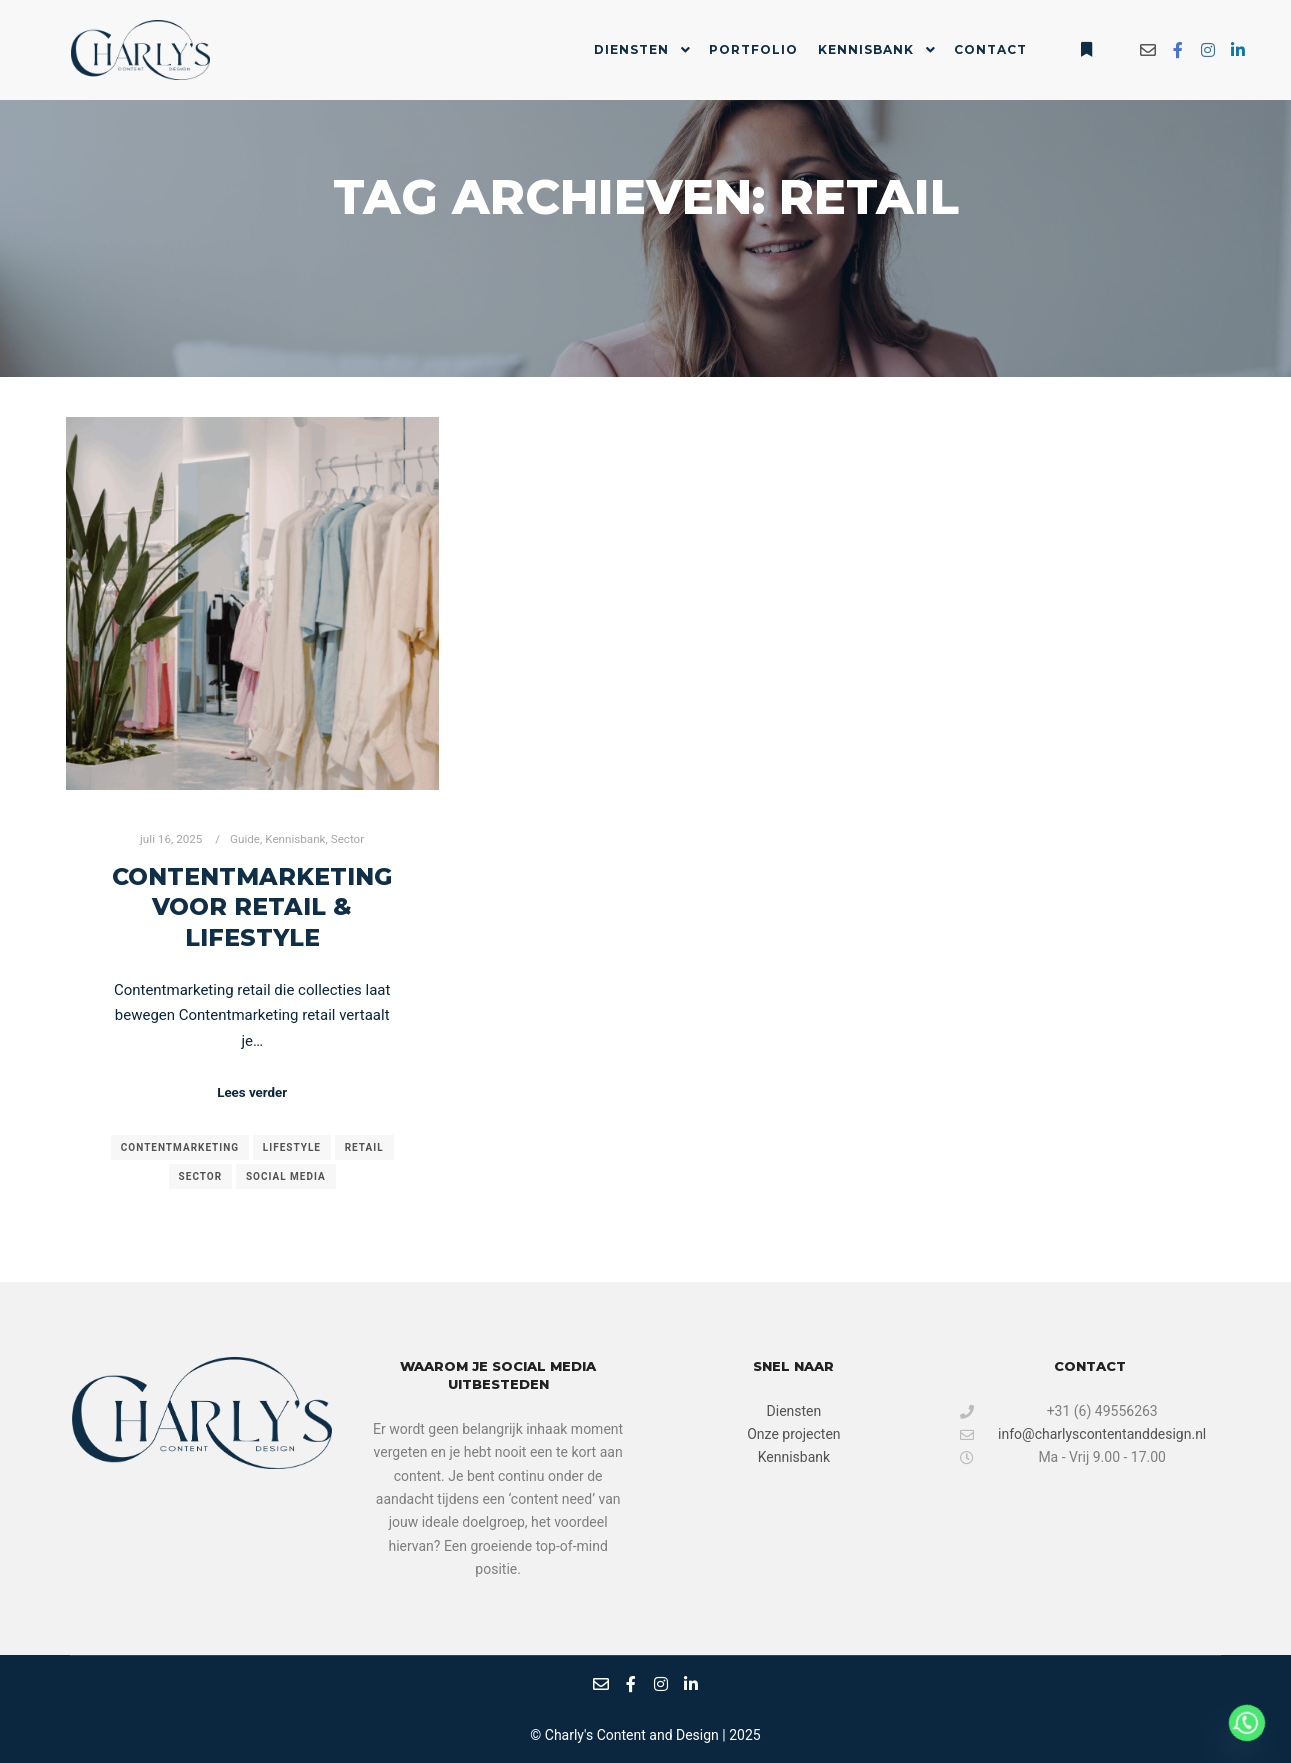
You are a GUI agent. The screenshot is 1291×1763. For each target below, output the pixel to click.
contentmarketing (180, 1147)
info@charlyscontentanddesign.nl (1083, 1434)
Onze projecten (793, 1434)
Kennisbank (295, 839)
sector (201, 1176)
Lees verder (252, 1092)
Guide (245, 839)
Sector (348, 839)
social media (286, 1176)
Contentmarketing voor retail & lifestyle (252, 907)
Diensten (794, 1411)
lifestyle (292, 1147)
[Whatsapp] (1247, 1723)
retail (364, 1147)
